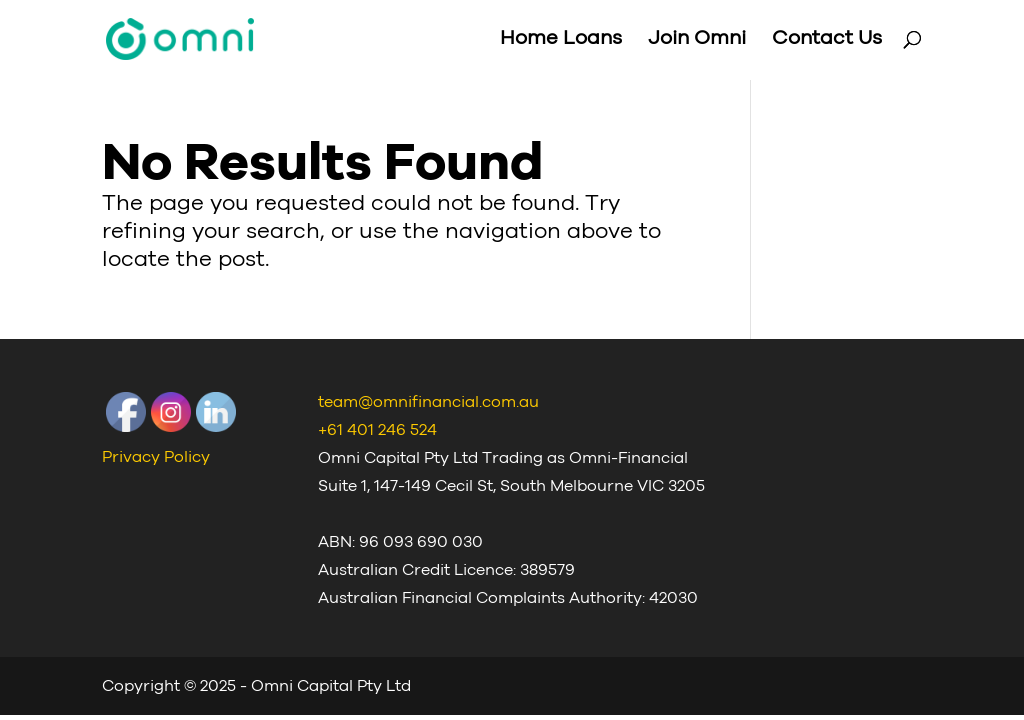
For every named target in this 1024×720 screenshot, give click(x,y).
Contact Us (827, 41)
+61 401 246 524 (377, 430)
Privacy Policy (156, 457)
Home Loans (561, 41)
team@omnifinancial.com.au (428, 402)
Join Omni (697, 41)
